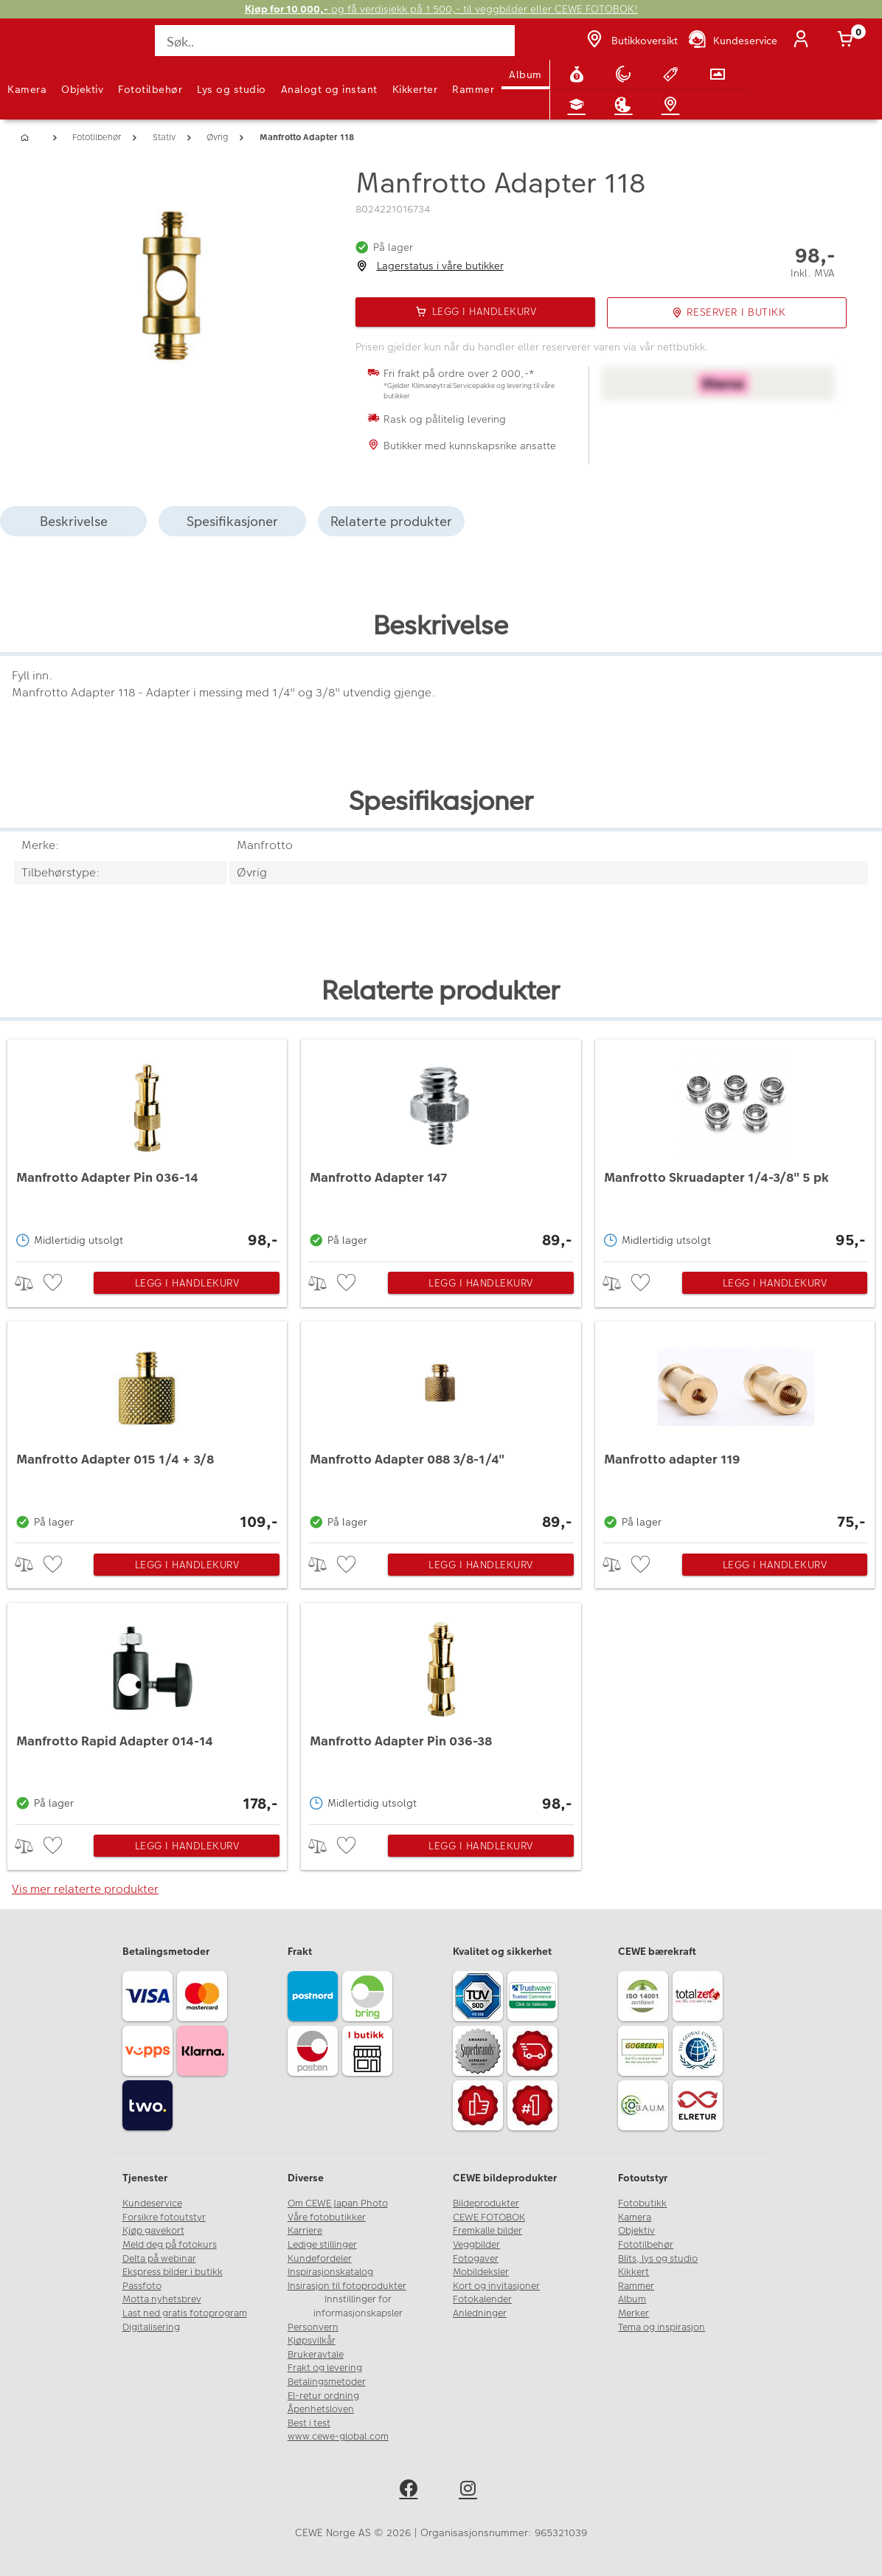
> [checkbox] (29, 1283)
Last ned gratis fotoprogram (184, 2313)
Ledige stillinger (322, 2244)
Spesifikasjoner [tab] (232, 521)
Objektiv (82, 89)
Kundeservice (152, 2203)
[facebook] (411, 2490)
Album (525, 74)
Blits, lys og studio (658, 2258)
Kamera (26, 89)
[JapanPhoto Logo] (42, 48)
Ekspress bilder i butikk (172, 2272)
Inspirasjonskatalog (330, 2272)
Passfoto (142, 2286)
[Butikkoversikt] (630, 40)
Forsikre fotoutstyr (164, 2217)
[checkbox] (55, 1283)
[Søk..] (335, 40)
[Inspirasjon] (626, 105)
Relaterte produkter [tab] (391, 521)
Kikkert (633, 2272)
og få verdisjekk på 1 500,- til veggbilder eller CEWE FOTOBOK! (441, 9)
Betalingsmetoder (327, 2382)
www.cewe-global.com (338, 2436)
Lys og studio (231, 89)
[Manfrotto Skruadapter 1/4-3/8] (735, 1146)
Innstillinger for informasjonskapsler (358, 2306)
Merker (633, 2313)
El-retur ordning (323, 2396)
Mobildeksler (481, 2272)
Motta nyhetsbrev (161, 2299)
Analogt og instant (329, 89)
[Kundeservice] (732, 40)
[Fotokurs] (579, 105)
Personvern (313, 2327)
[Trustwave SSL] (534, 1998)
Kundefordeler (320, 2258)
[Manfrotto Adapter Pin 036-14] (147, 1146)
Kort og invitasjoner (496, 2286)
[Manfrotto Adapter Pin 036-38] (440, 1710)
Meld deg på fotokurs (169, 2244)
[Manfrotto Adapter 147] (440, 1146)
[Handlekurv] (848, 40)
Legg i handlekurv (187, 1282)
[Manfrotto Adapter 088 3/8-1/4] (440, 1428)
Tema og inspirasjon (661, 2327)
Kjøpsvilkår (312, 2340)
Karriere (305, 2230)
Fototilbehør (150, 89)
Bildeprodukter (486, 2203)
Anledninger (480, 2313)
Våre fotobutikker (327, 2217)
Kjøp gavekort (153, 2230)
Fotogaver (476, 2258)
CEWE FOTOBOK (489, 2217)
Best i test (309, 2423)
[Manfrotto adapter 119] (735, 1428)
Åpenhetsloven (321, 2409)
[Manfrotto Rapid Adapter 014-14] (147, 1710)
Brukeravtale (316, 2354)
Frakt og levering (325, 2368)
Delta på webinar (159, 2258)
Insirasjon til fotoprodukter (347, 2286)
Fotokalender (482, 2299)
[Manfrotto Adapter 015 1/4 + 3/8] (147, 1428)
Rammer (473, 89)
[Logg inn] (803, 40)
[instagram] (471, 2490)
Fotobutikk (642, 2203)
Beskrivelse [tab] (74, 521)
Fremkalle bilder (487, 2230)
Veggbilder (476, 2244)
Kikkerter (415, 89)
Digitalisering (151, 2327)
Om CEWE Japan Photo (338, 2203)
